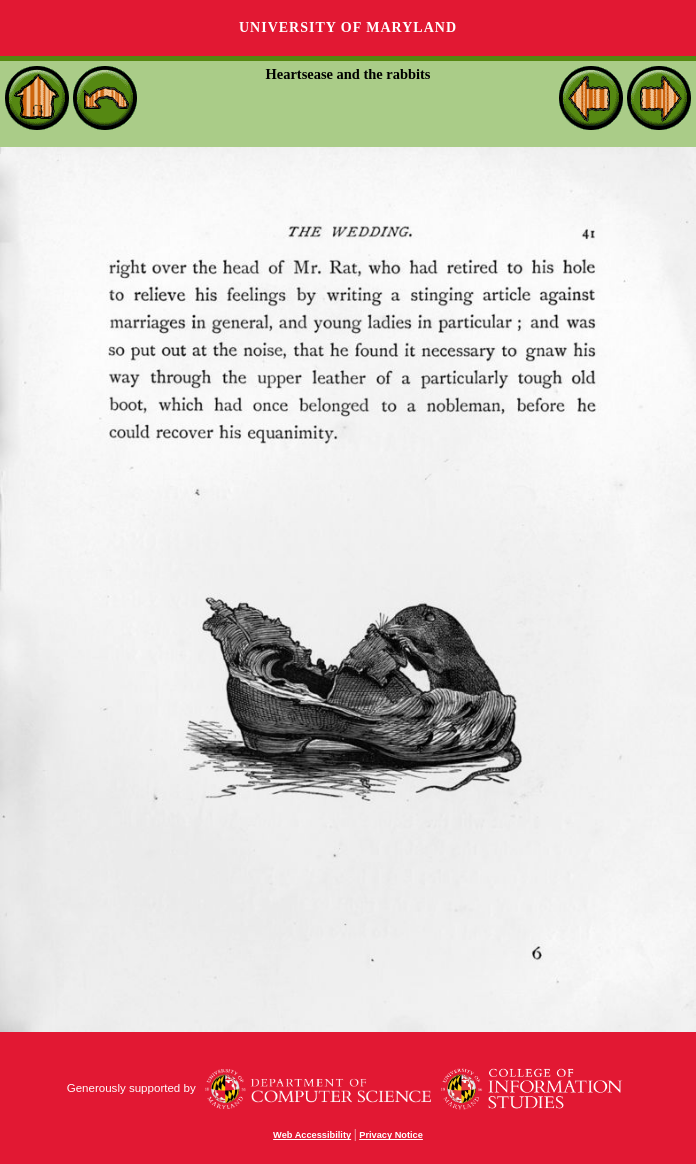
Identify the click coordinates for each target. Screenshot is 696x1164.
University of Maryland (348, 27)
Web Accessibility (312, 1135)
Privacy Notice (391, 1135)
